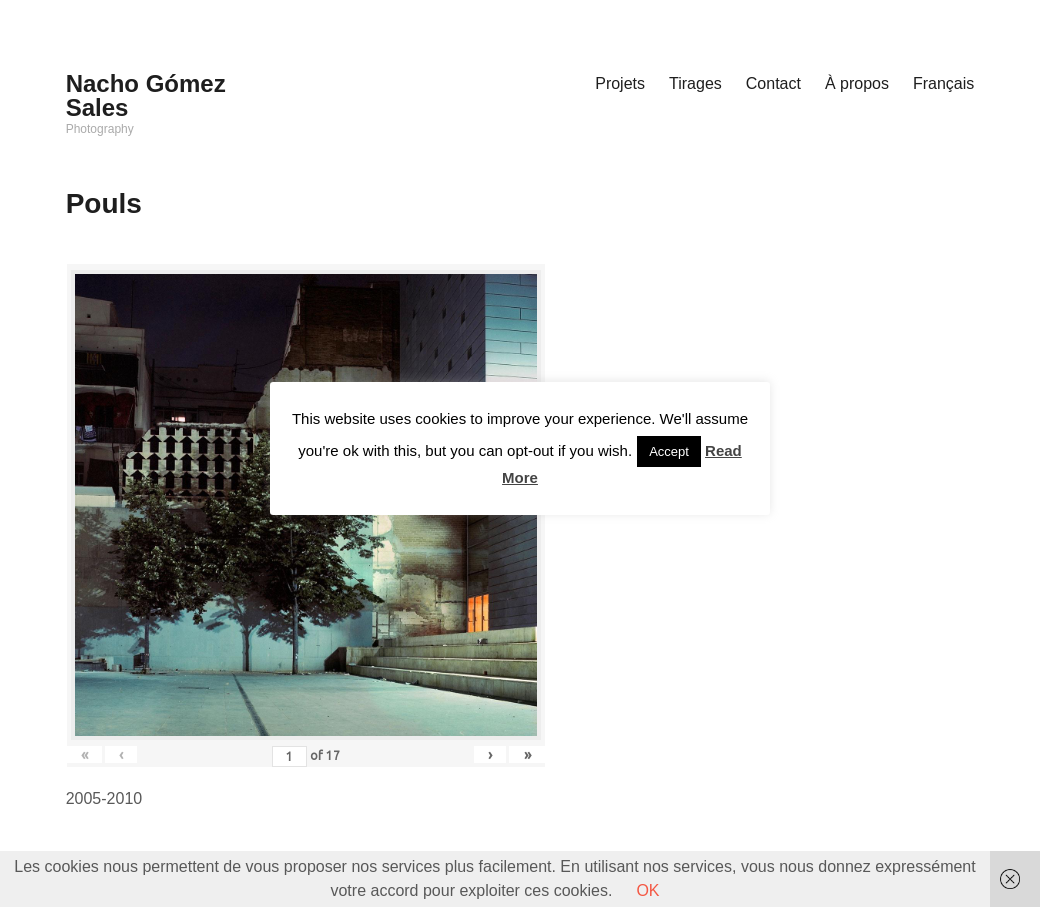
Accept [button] (669, 451)
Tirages (695, 83)
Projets (620, 83)
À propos (857, 83)
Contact (773, 83)
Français (943, 83)
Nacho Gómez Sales (146, 95)
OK (647, 890)
